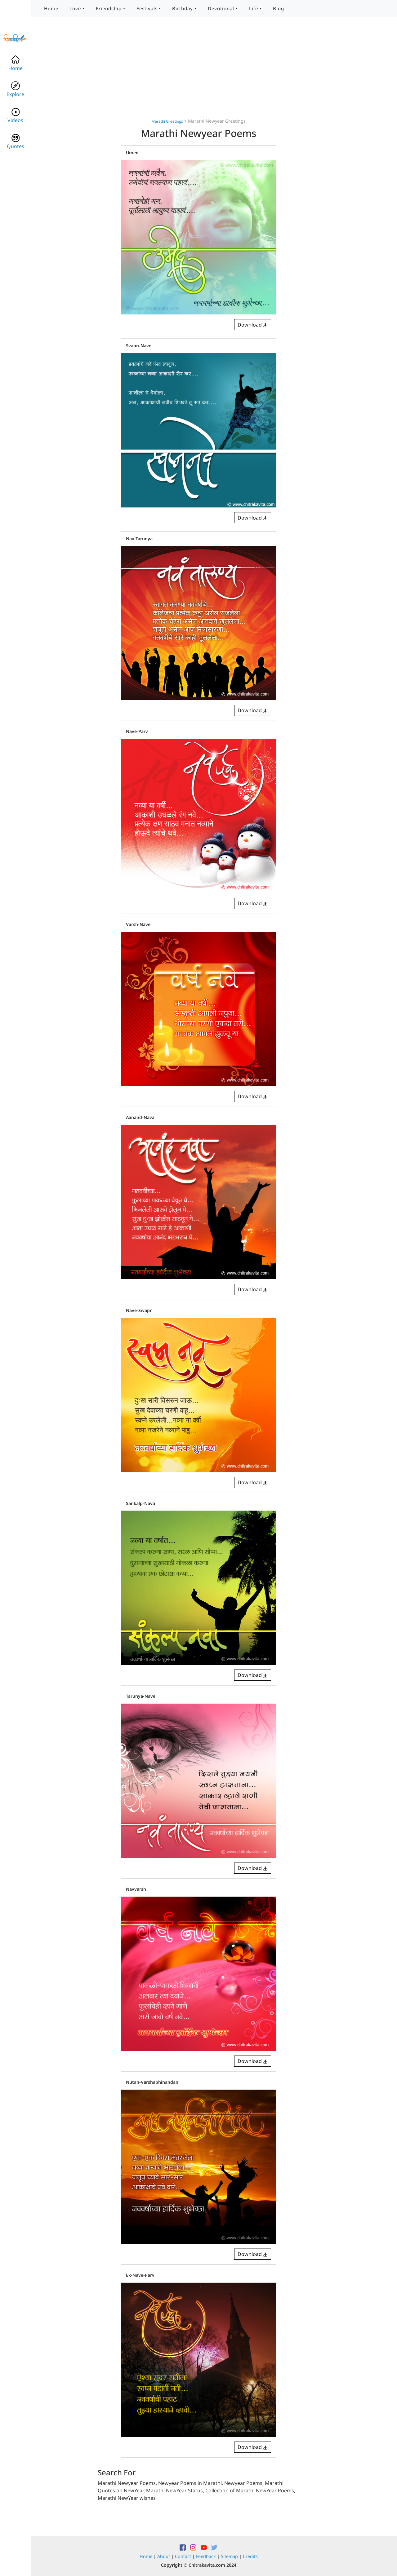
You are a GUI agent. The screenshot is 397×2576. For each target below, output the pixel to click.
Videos (15, 115)
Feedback (206, 2556)
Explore (15, 89)
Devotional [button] (221, 8)
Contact (183, 2556)
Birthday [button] (182, 8)
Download (253, 324)
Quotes (15, 141)
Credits (250, 2556)
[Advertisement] (198, 74)
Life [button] (253, 8)
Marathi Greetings (167, 121)
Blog (278, 8)
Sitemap (229, 2556)
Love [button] (75, 8)
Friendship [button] (109, 8)
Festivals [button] (147, 8)
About (163, 2556)
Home (51, 8)
